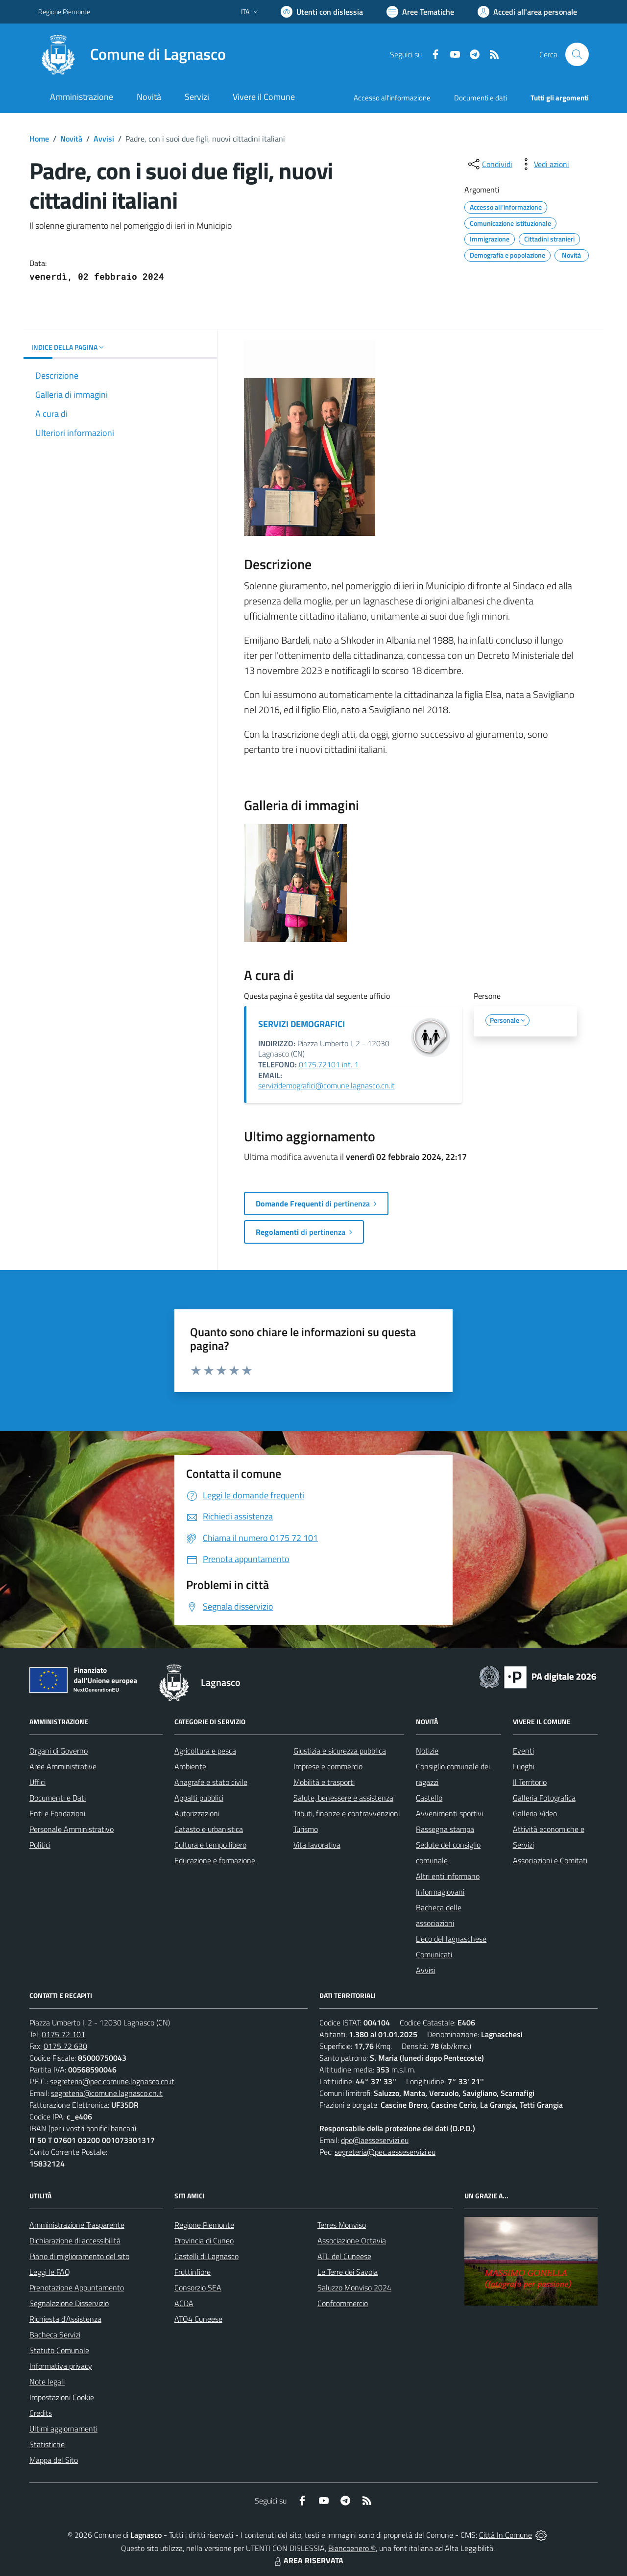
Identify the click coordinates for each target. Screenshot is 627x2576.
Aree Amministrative (62, 1766)
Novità (71, 138)
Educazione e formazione (214, 1860)
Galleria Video (535, 1813)
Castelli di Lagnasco (206, 2256)
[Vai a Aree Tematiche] (420, 12)
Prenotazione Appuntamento (76, 2287)
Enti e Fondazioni (57, 1813)
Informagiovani (440, 1892)
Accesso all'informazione (392, 97)
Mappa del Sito (53, 2460)
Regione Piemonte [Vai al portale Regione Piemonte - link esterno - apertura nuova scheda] (64, 11)
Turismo (305, 1829)
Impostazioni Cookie (61, 2397)
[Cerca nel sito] (577, 54)
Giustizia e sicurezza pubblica (339, 1751)
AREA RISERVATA (307, 2560)
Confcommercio (342, 2303)
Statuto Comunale (59, 2350)
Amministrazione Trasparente (76, 2225)
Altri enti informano (448, 1876)
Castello (429, 1798)
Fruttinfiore (192, 2272)
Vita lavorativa (316, 1845)
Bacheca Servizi (54, 2334)
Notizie (427, 1751)
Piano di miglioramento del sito (79, 2256)
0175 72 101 (63, 2034)
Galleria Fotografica (544, 1798)
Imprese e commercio (327, 1766)
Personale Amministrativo (71, 1829)
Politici (39, 1845)
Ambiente (190, 1766)
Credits (40, 2413)
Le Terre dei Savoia (347, 2272)
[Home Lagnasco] (132, 54)
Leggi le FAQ (49, 2272)
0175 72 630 (65, 2046)
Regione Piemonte (204, 2225)
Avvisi (104, 138)
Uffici (37, 1782)
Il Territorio (530, 1782)
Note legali (47, 2381)
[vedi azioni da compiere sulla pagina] (543, 164)
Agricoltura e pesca (205, 1751)
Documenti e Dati (57, 1798)
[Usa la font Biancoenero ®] (322, 12)
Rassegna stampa (445, 1829)
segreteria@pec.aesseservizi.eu (385, 2152)
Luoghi (523, 1766)
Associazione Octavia (351, 2240)
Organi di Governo (58, 1751)
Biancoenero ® (352, 2548)
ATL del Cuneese (344, 2256)
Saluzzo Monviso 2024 (354, 2287)
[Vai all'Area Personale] (527, 12)
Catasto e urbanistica (208, 1829)
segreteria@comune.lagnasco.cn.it (107, 2093)
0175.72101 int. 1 (329, 1064)
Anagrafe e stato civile (210, 1782)
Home (39, 138)
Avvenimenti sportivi (449, 1813)
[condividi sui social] (489, 164)
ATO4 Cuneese (198, 2319)
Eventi (523, 1751)
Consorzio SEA (197, 2287)
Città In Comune (505, 2535)
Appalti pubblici (198, 1798)
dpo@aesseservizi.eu (375, 2140)
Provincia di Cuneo (204, 2240)
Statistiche (47, 2444)
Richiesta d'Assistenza (65, 2319)
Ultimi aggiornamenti (63, 2428)
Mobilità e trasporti (324, 1782)
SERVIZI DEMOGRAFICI (301, 1024)
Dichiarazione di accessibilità (75, 2240)
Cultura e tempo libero (210, 1845)
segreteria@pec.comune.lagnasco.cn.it (112, 2081)
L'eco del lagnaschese (451, 1939)
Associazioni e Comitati (550, 1860)
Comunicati (434, 1954)
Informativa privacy (60, 2366)
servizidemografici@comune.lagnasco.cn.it (326, 1085)
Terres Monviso (341, 2225)
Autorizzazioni (196, 1813)
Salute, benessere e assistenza (343, 1798)
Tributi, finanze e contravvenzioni (346, 1813)
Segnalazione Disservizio (69, 2303)
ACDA (183, 2303)
